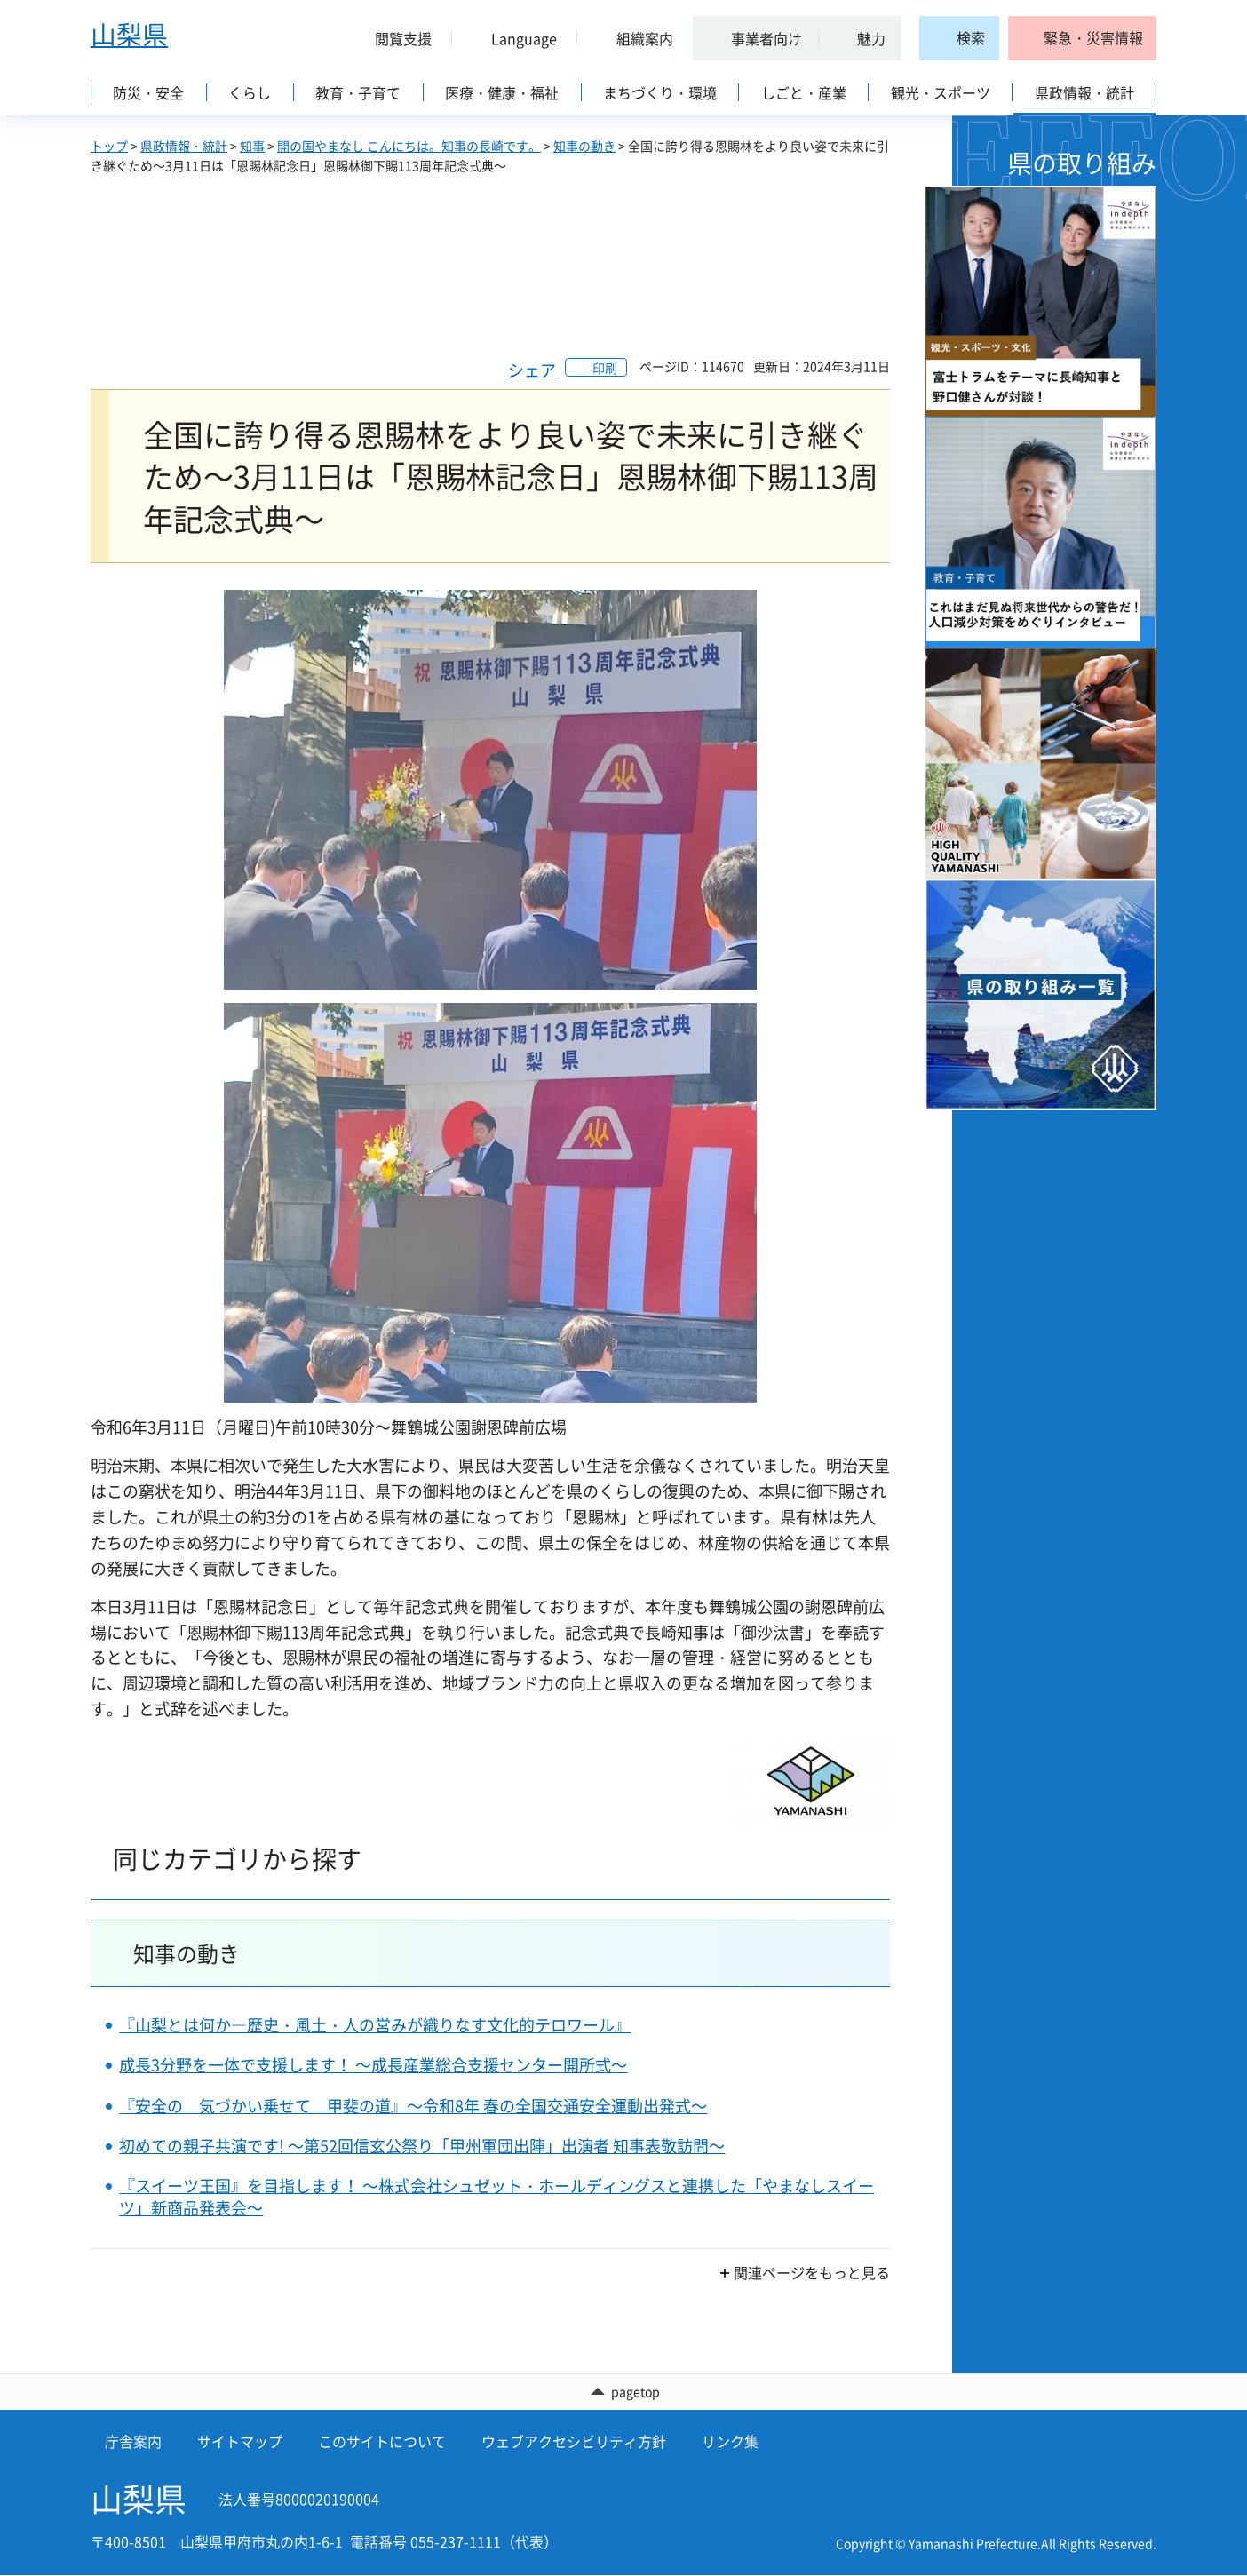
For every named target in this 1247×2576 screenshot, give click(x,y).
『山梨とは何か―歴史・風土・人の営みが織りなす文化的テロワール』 (375, 2025)
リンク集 (730, 2442)
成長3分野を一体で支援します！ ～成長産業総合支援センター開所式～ (373, 2065)
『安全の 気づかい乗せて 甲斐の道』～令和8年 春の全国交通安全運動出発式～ (413, 2106)
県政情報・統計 (183, 146)
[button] (396, 38)
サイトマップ (239, 2442)
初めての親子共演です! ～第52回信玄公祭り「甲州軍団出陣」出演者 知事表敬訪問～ (422, 2146)
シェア (532, 370)
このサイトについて (382, 2442)
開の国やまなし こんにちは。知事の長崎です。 (409, 146)
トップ (109, 146)
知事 (252, 146)
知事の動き (584, 146)
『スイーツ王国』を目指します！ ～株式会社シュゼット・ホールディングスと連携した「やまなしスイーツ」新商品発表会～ (496, 2197)
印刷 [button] (604, 368)
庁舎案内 (133, 2442)
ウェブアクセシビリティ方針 (573, 2442)
